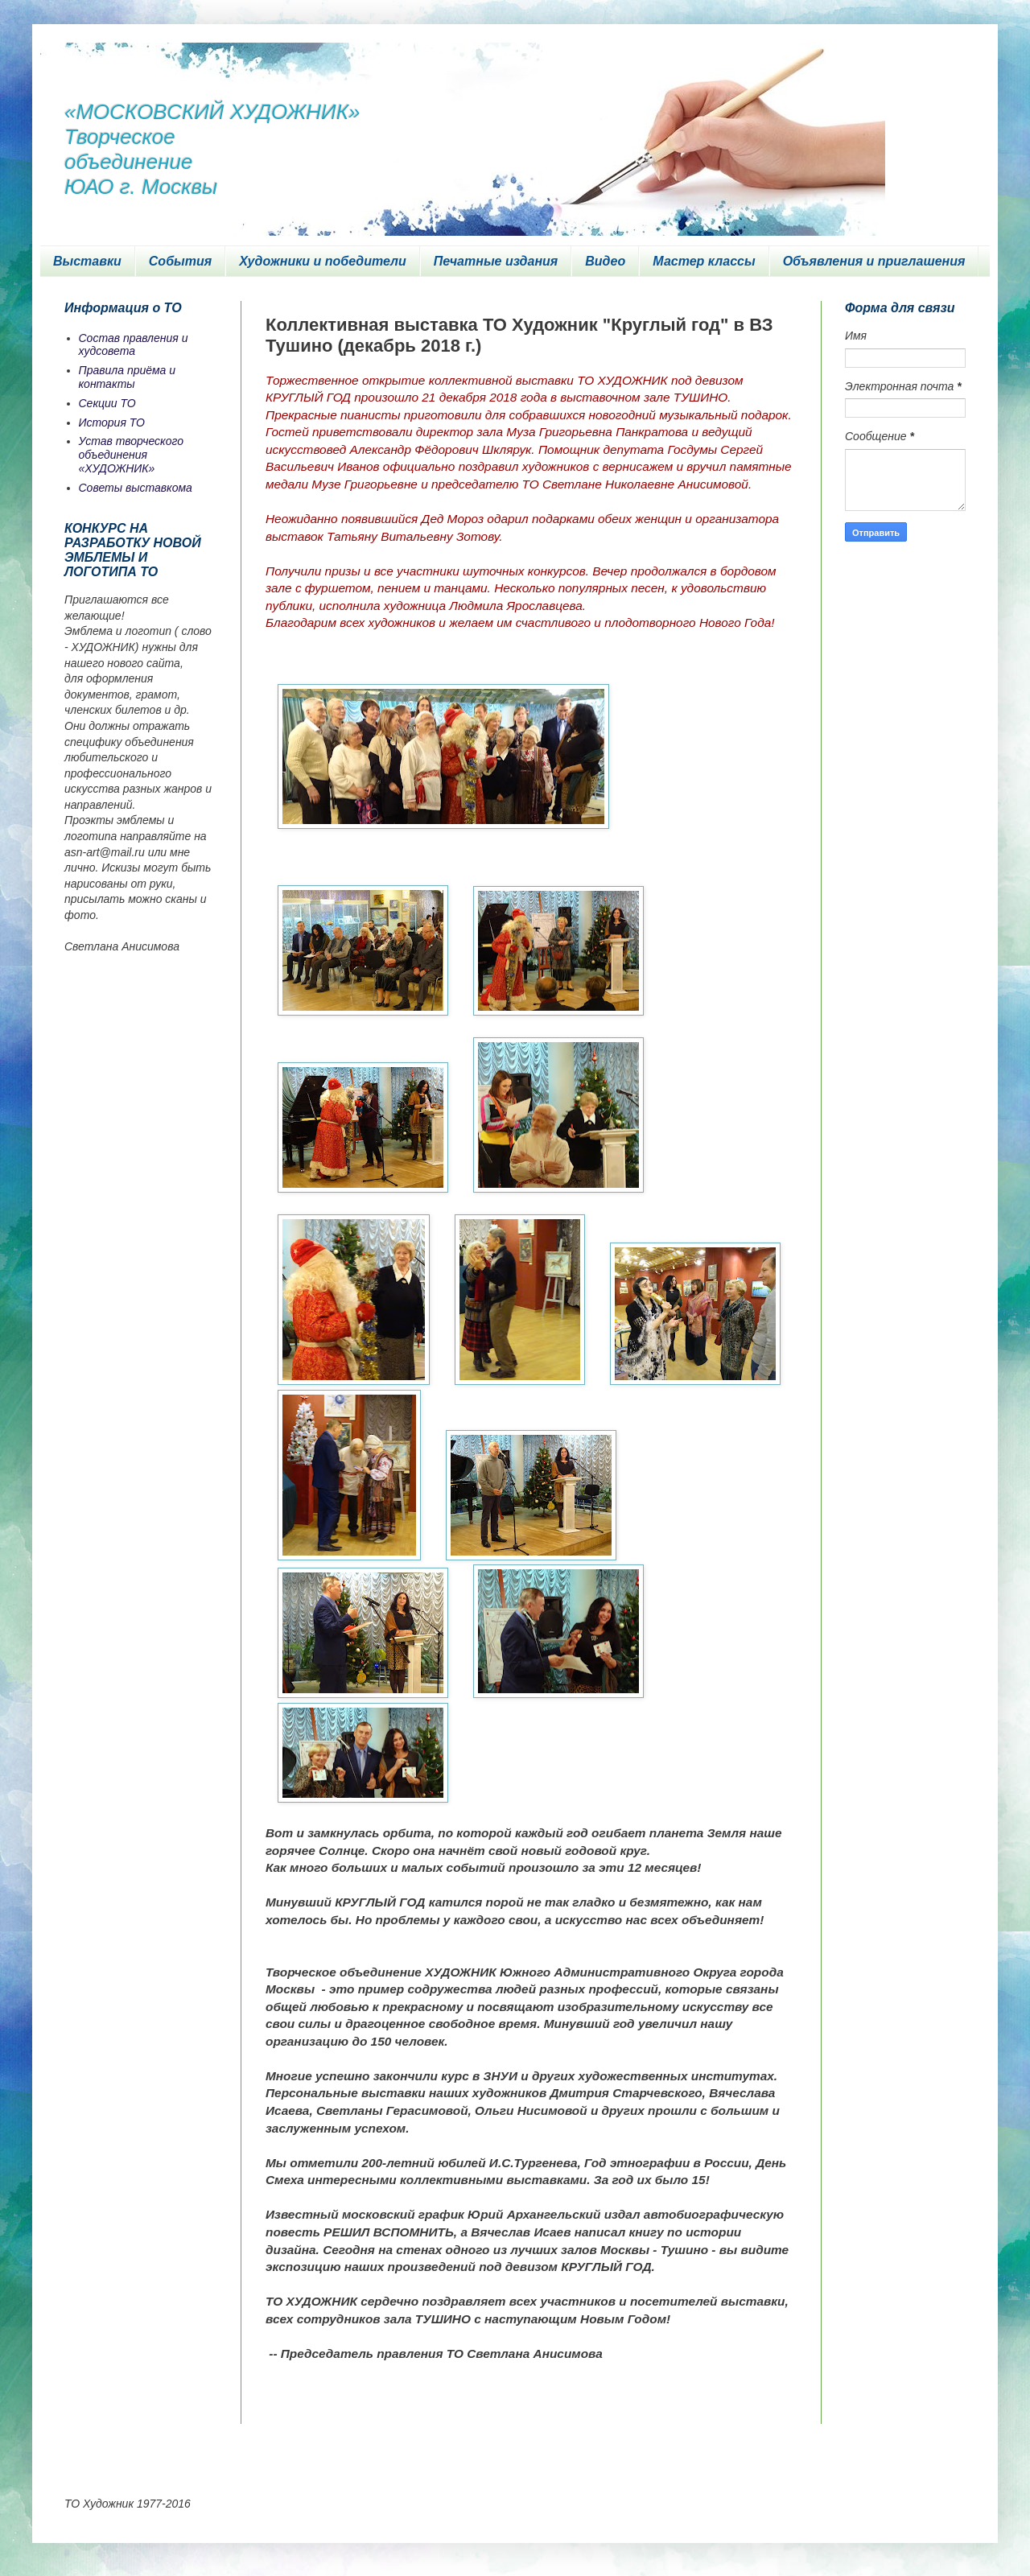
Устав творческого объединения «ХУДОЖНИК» (131, 455)
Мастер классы (704, 261)
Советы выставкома (135, 487)
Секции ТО (107, 403)
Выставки (87, 261)
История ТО (112, 422)
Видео (605, 261)
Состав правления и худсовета (133, 345)
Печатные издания (496, 261)
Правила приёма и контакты (127, 377)
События (180, 261)
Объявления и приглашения (874, 261)
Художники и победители (322, 261)
